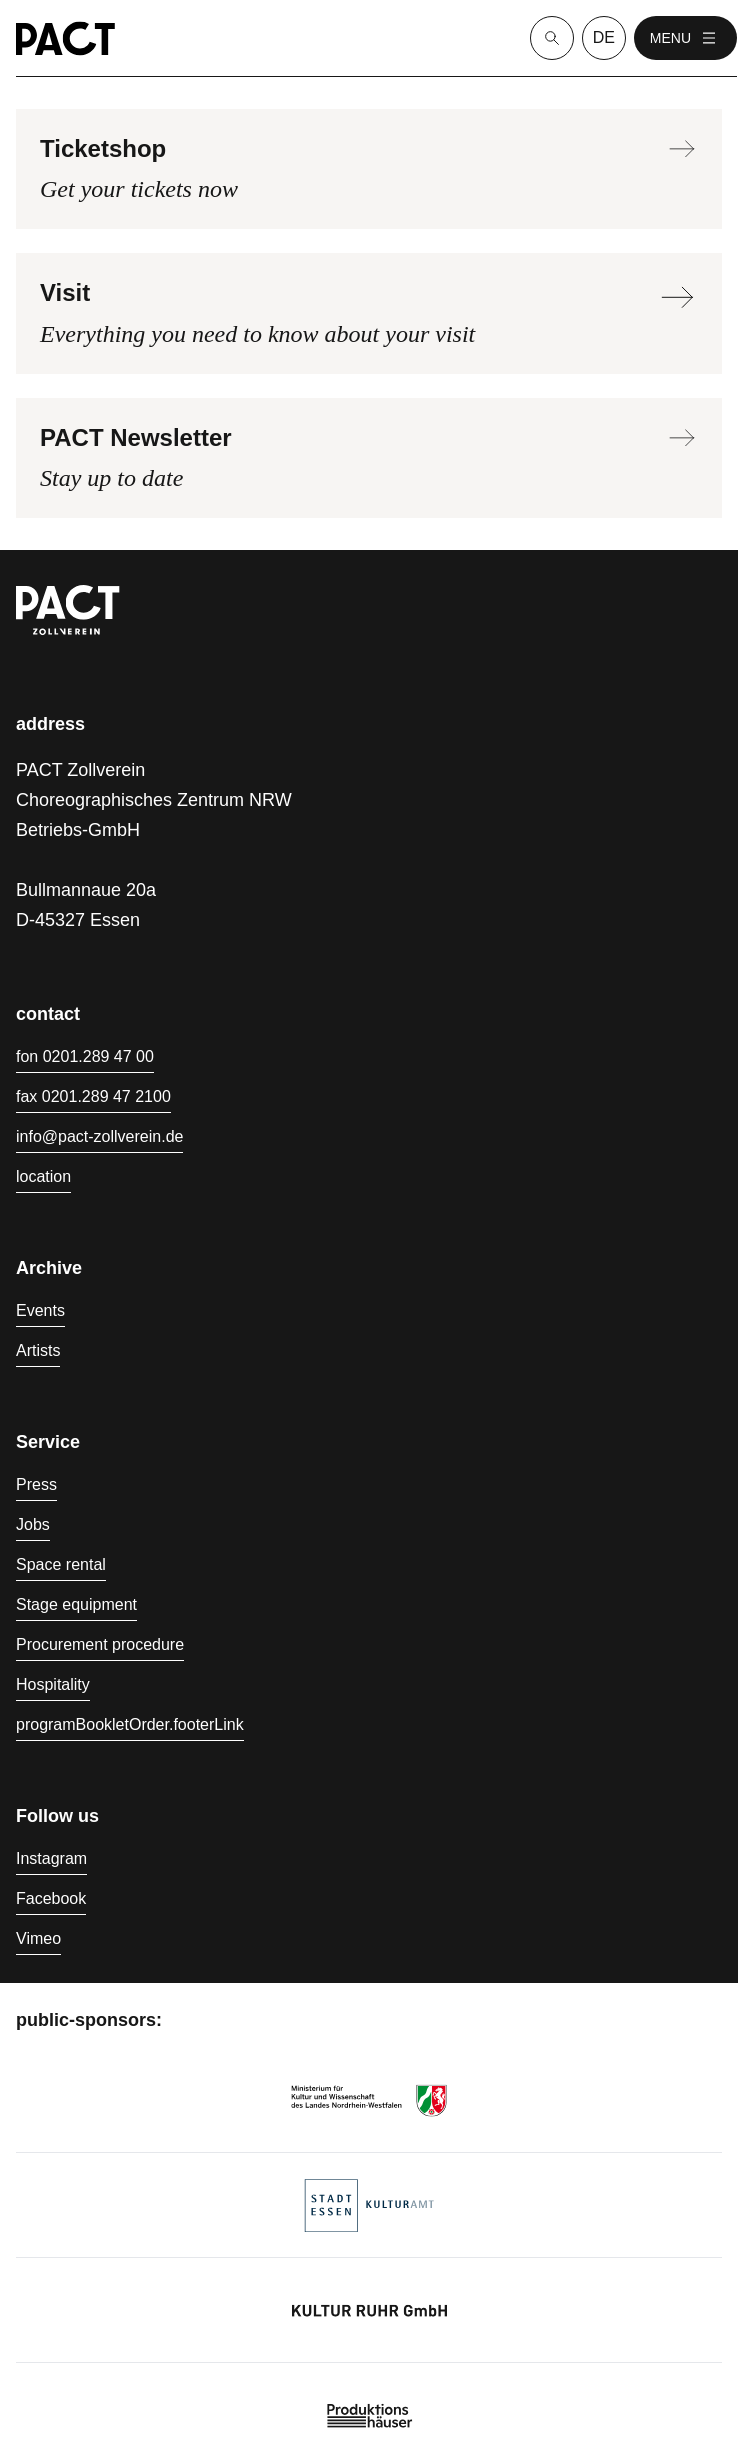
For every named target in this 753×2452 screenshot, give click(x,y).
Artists (38, 1350)
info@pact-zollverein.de (99, 1136)
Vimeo (38, 1938)
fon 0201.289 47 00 (85, 1056)
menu (685, 38)
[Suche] (552, 38)
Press (36, 1484)
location (43, 1176)
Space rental (61, 1564)
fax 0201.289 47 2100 (93, 1096)
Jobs (33, 1524)
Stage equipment (76, 1604)
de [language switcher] (604, 37)
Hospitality (53, 1684)
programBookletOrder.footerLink (130, 1724)
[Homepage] (65, 38)
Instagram (51, 1858)
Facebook (51, 1898)
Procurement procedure (100, 1644)
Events (40, 1310)
